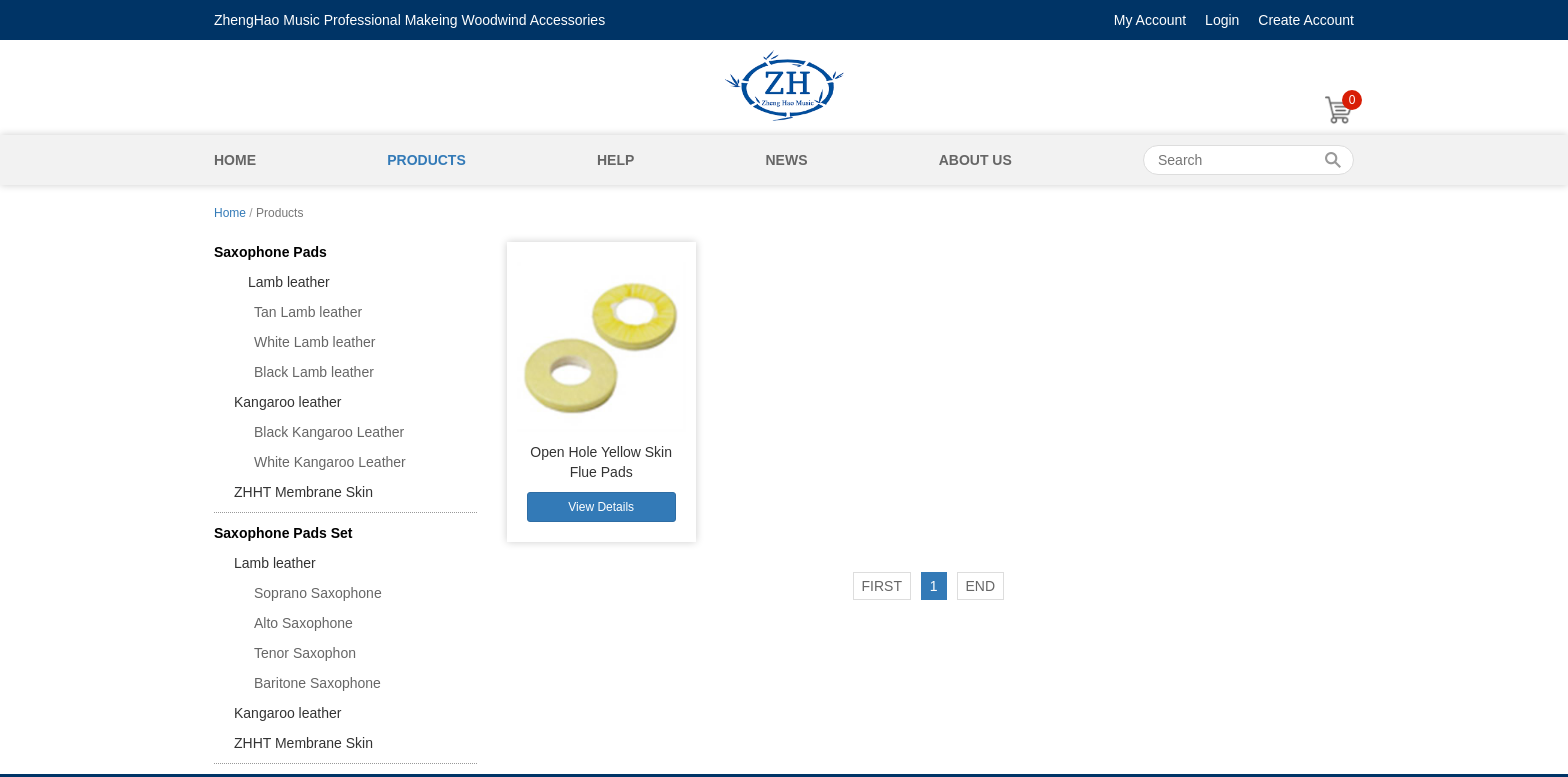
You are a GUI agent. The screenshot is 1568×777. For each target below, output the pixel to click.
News (786, 160)
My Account (1150, 20)
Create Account (1306, 20)
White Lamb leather (314, 342)
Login (1222, 20)
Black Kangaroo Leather (329, 432)
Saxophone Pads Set (283, 533)
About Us (975, 160)
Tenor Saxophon (305, 653)
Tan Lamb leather (308, 312)
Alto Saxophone (303, 623)
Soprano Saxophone (318, 593)
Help (615, 160)
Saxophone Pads (270, 252)
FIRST (882, 586)
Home (235, 160)
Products (426, 160)
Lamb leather (282, 282)
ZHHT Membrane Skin (303, 492)
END (981, 586)
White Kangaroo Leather (330, 462)
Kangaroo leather (287, 402)
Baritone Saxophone (317, 683)
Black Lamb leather (314, 372)
